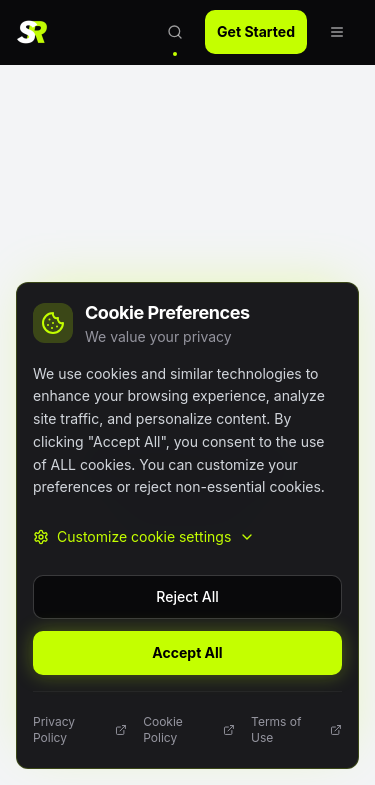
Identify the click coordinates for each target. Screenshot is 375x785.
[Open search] (175, 32)
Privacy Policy (80, 729)
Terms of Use (296, 729)
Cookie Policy (189, 729)
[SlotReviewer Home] (38, 32)
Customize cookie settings (144, 536)
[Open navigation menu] (337, 32)
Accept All (187, 652)
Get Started (256, 31)
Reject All (187, 596)
